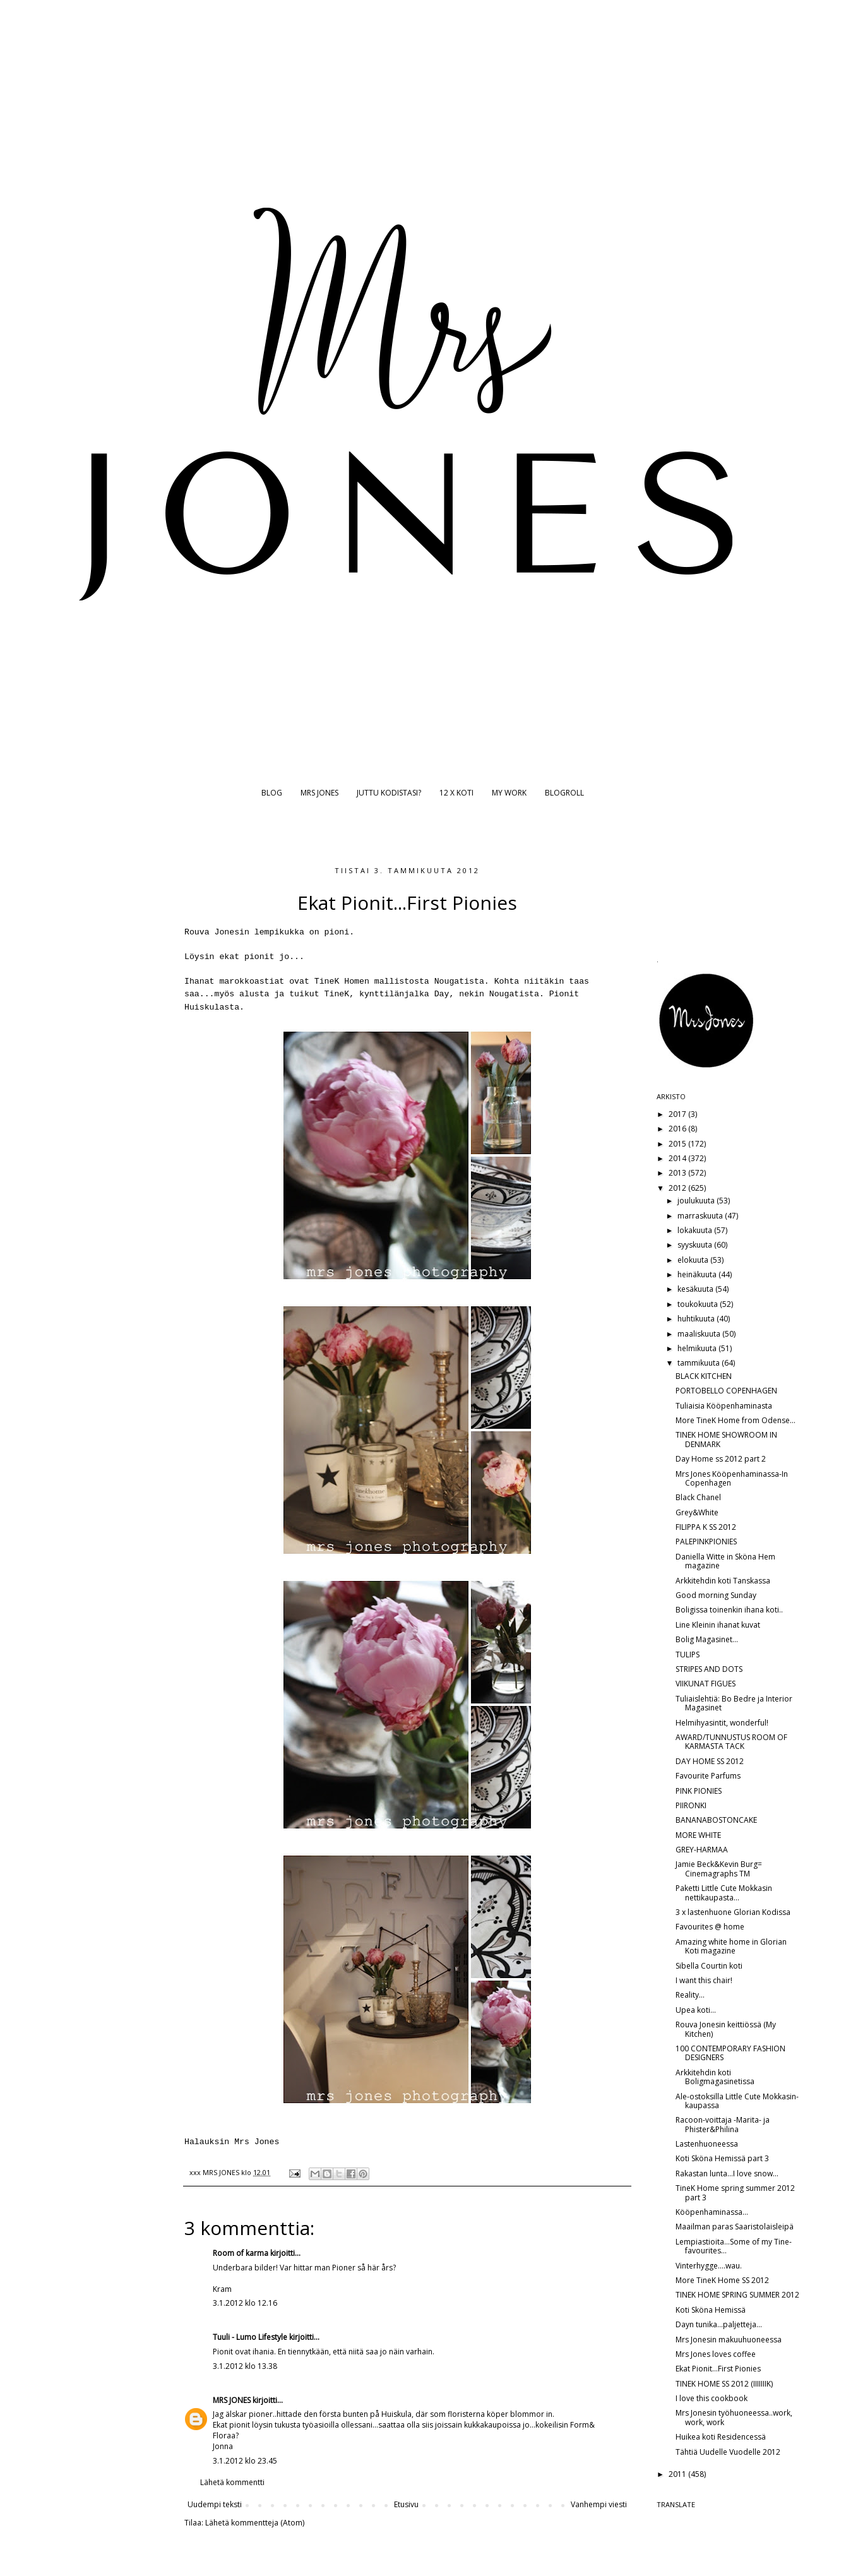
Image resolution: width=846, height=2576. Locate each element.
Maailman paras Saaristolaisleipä (735, 2226)
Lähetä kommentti (232, 2482)
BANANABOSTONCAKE (716, 1820)
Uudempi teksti (215, 2504)
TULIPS (688, 1654)
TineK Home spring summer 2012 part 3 (735, 2192)
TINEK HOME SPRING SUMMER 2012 (737, 2294)
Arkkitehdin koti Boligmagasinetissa (715, 2077)
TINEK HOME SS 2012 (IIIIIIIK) (724, 2383)
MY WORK (509, 792)
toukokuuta (698, 1304)
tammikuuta (699, 1362)
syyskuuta (695, 1244)
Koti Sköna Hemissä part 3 (722, 2158)
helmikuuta (697, 1348)
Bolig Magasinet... (707, 1639)
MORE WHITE (698, 1835)
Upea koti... (696, 2010)
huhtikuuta (697, 1318)
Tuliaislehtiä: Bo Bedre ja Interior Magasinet (734, 1703)
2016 (678, 1128)
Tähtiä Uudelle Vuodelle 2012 (728, 2452)
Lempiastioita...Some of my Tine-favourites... (734, 2246)
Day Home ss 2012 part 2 (721, 1458)
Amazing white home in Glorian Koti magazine (731, 1946)
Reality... (690, 1994)
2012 (678, 1188)
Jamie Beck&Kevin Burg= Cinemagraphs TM (719, 1868)
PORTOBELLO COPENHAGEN (726, 1390)
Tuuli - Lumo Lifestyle (250, 2337)
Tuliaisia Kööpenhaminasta (724, 1405)
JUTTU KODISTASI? (389, 792)
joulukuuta (697, 1200)
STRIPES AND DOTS (709, 1669)
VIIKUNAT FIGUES (706, 1683)
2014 (678, 1158)
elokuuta (693, 1260)
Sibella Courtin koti (709, 1965)
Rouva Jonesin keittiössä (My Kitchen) (726, 2029)
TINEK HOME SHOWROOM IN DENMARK (726, 1439)
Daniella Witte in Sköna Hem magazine (725, 1561)
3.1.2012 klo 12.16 (245, 2303)
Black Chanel (698, 1497)
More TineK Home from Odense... (735, 1420)
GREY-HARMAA (702, 1849)
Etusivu (406, 2504)
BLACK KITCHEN (704, 1376)
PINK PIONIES (699, 1791)
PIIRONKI (691, 1805)
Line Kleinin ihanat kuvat (718, 1624)
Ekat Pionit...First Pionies (718, 2368)
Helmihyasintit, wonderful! (722, 1722)
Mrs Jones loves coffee (716, 2354)
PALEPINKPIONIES (706, 1541)
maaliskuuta (699, 1333)
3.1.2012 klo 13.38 (245, 2366)
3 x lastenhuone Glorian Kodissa (733, 1912)
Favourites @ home (710, 1926)
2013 (678, 1172)
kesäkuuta (696, 1289)
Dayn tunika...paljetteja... (719, 2324)
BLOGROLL (564, 792)
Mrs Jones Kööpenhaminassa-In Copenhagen (732, 1478)
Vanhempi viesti (599, 2504)
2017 (678, 1114)
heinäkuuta (697, 1274)
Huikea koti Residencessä (721, 2436)
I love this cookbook (712, 2398)
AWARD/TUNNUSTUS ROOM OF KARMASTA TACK (731, 1741)
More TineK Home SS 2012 (722, 2280)
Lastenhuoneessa (707, 2143)
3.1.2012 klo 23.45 (245, 2460)
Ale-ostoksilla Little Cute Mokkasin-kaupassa (737, 2101)
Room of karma (240, 2253)
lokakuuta (695, 1230)
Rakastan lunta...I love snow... (727, 2173)
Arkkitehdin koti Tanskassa (723, 1580)
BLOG (271, 792)
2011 (678, 2474)
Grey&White (697, 1512)
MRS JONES (319, 792)
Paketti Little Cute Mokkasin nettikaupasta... (724, 1892)
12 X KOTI (456, 792)
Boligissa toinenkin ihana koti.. (729, 1609)
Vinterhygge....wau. (709, 2265)
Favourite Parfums (708, 1775)
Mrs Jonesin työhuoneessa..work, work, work (734, 2417)
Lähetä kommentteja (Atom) (254, 2522)
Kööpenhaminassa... (712, 2212)
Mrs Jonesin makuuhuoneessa (729, 2339)
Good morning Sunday (716, 1595)
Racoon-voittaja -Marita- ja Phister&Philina (723, 2124)
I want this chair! (704, 1980)
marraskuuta (701, 1215)
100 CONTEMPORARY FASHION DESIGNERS (730, 2053)
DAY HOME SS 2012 (710, 1761)
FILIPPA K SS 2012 (706, 1527)
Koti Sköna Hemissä (711, 2310)
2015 (678, 1143)
